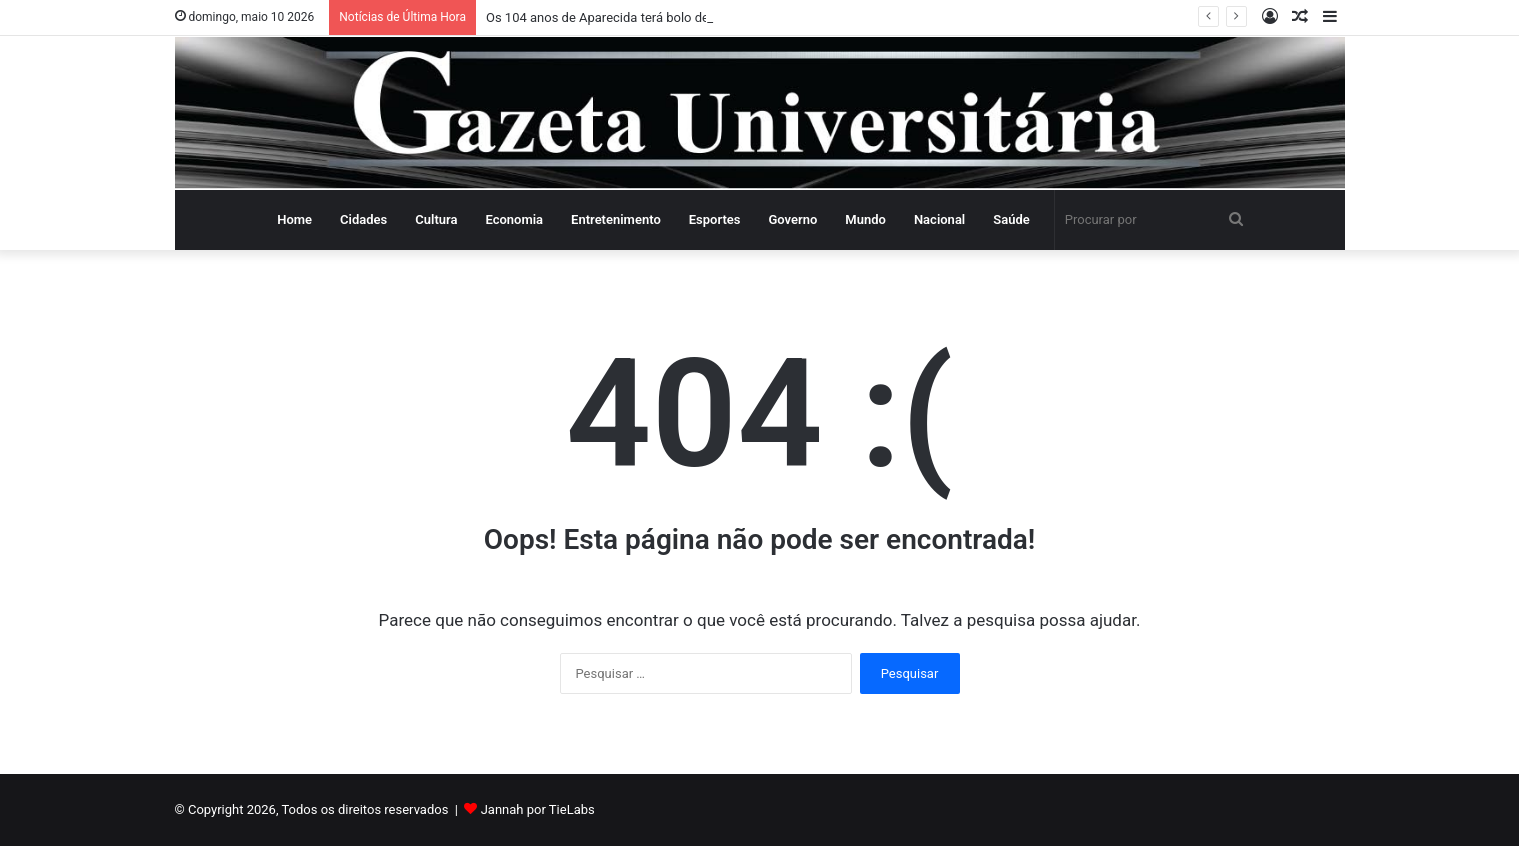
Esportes (715, 219)
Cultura (436, 219)
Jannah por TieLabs (538, 809)
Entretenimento (616, 219)
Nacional (939, 219)
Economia (514, 219)
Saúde (1011, 219)
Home (294, 219)
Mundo (865, 219)
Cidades (363, 219)
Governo (792, 219)
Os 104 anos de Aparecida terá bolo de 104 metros (632, 17)
